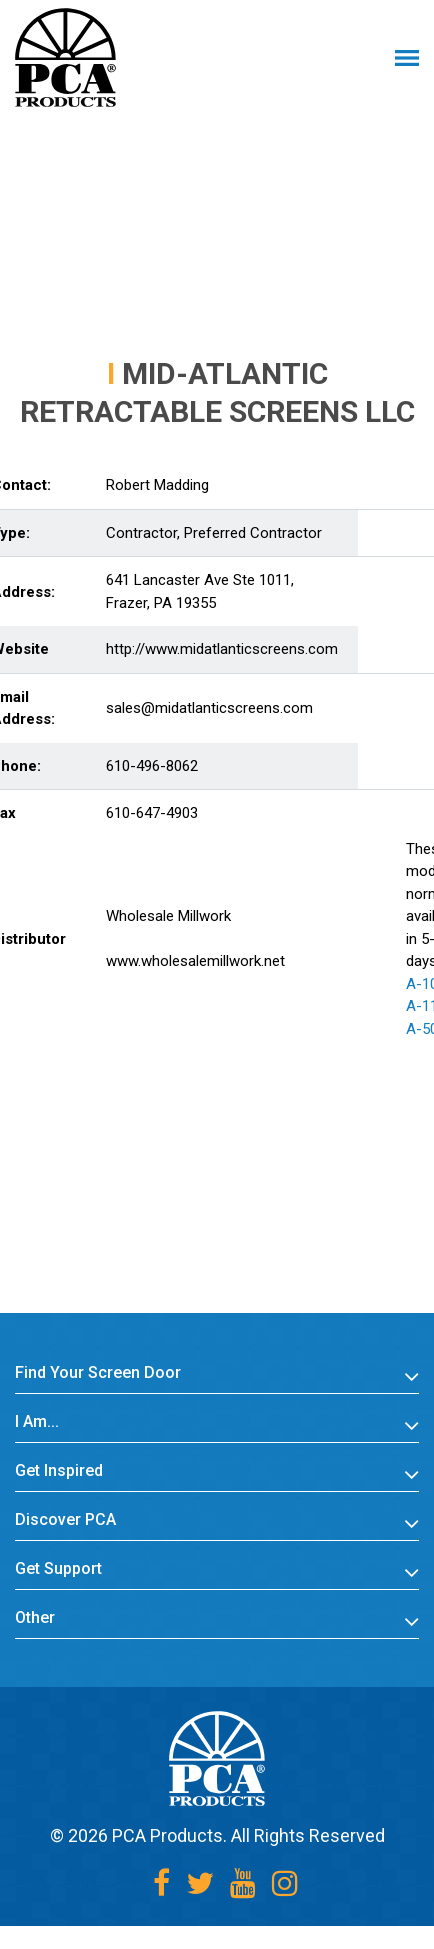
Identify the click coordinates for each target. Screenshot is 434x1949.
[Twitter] (200, 1883)
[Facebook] (161, 1883)
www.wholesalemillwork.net (195, 961)
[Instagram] (285, 1883)
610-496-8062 (152, 766)
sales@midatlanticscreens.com (209, 708)
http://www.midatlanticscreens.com (222, 649)
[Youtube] (243, 1883)
